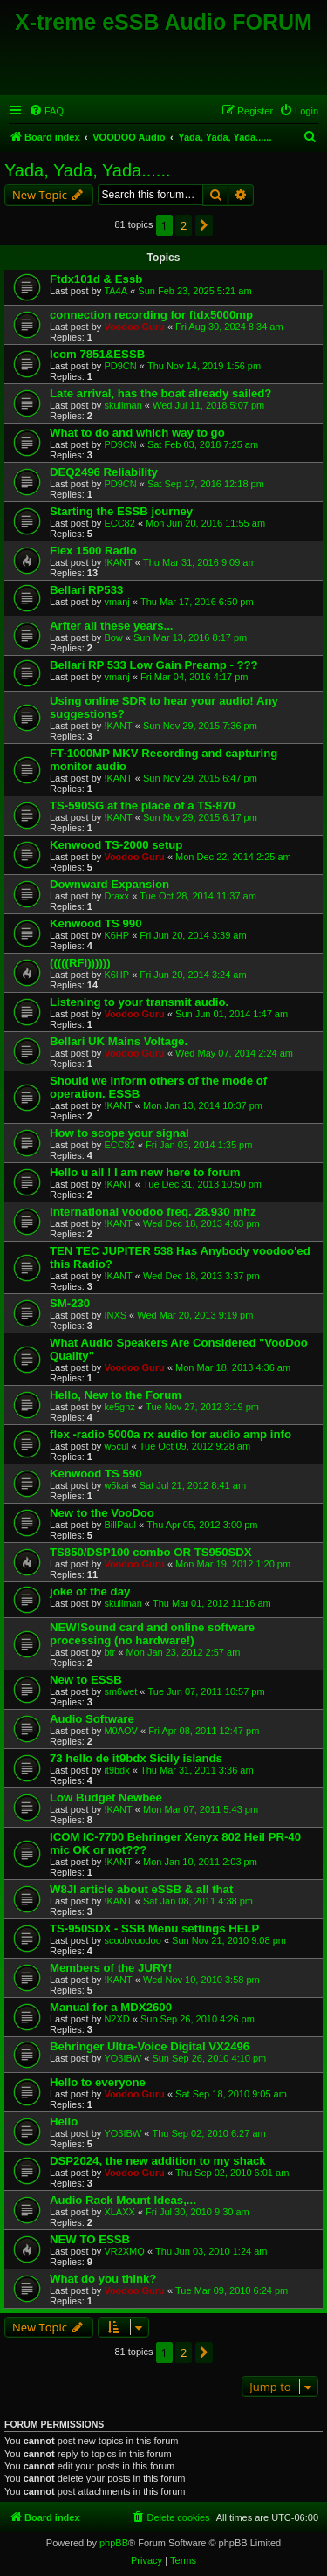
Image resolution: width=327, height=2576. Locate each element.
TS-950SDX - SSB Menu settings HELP (154, 1928)
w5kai (116, 1485)
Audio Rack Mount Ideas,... (123, 2200)
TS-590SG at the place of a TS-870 (142, 805)
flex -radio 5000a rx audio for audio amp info (170, 1434)
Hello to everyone (98, 2082)
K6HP (116, 935)
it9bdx (116, 1770)
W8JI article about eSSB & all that (141, 1889)
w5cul (116, 1446)
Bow (113, 637)
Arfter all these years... (111, 625)
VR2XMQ (124, 2251)
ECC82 (119, 523)
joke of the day (90, 1591)
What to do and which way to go (137, 432)
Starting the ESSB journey (121, 511)
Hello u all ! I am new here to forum (145, 1172)
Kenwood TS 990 (96, 923)
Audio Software (92, 1718)
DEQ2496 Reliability (104, 472)
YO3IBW (122, 2058)
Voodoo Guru (134, 326)
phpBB (113, 2543)
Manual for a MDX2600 (111, 2007)
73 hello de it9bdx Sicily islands (136, 1758)
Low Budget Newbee (106, 1797)
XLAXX (119, 2212)
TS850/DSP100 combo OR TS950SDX (151, 1552)
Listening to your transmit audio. (139, 1002)
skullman (122, 405)
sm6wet (120, 1691)
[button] (204, 225)
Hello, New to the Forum (115, 1395)
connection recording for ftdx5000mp (151, 314)
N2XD (116, 2019)
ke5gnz (119, 1407)
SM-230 (70, 1303)
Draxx (116, 896)
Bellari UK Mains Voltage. (118, 1041)
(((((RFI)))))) (80, 962)
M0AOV (121, 1730)
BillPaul (120, 1524)
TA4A (115, 291)
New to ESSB (86, 1679)
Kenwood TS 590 (96, 1473)
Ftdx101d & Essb (96, 279)
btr (109, 1652)
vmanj (116, 601)
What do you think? (103, 2278)
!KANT (118, 562)
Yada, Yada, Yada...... (87, 170)
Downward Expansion (109, 884)
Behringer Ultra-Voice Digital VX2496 (149, 2046)
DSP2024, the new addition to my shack (158, 2160)
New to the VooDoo (102, 1512)
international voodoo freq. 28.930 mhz (153, 1211)
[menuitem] (46, 110)
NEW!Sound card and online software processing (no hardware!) (152, 1634)
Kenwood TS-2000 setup (116, 844)
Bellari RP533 (86, 589)
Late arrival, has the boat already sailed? (160, 393)
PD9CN (120, 366)
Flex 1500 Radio (93, 550)
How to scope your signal (119, 1133)
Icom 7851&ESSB (97, 354)
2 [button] (184, 225)
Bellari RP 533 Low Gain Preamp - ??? (154, 665)
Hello (64, 2121)
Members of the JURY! (111, 1967)
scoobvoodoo (132, 1940)
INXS (115, 1315)
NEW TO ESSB (90, 2239)
